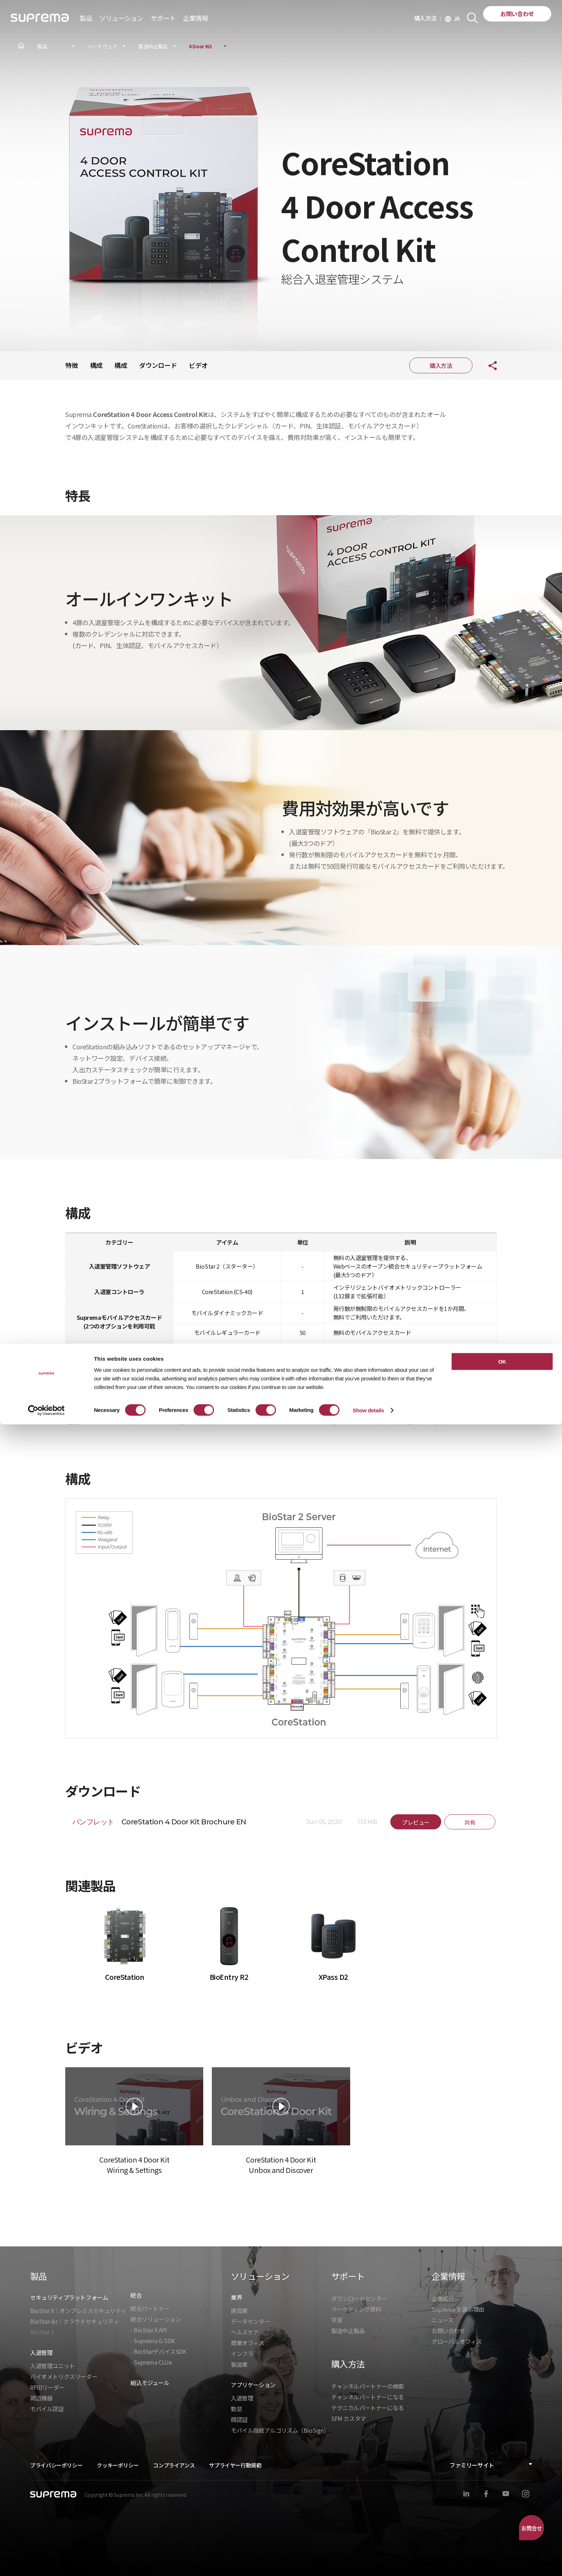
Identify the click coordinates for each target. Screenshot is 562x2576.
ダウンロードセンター (359, 2298)
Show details (368, 2562)
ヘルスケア (245, 2332)
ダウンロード (158, 365)
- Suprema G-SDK (152, 2340)
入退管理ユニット (52, 2365)
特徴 (71, 365)
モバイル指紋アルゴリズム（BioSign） (280, 2430)
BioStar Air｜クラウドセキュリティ (74, 2321)
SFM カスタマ (348, 2418)
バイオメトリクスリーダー (63, 2376)
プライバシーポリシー (56, 2465)
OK (502, 2513)
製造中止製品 (153, 46)
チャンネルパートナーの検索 (367, 2386)
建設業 (239, 2310)
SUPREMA (40, 21)
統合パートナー (150, 2308)
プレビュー (416, 1822)
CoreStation (124, 1977)
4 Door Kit (200, 46)
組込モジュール (149, 2382)
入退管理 (242, 2398)
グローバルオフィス (457, 2341)
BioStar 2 (42, 2332)
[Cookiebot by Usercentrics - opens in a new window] (46, 2562)
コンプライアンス (174, 2465)
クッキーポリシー (118, 2465)
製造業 (239, 2364)
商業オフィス (248, 2342)
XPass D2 (333, 1977)
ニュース (442, 2320)
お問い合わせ (517, 13)
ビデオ (198, 365)
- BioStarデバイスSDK (158, 2351)
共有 (487, 365)
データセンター (250, 2321)
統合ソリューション (155, 2319)
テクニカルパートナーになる (367, 2407)
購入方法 (427, 18)
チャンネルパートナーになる (367, 2397)
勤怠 (236, 2408)
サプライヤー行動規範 (235, 2465)
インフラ (242, 2353)
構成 (96, 365)
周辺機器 (41, 2398)
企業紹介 (443, 2298)
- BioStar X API (148, 2330)
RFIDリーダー (47, 2387)
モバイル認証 (47, 2408)
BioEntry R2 (229, 1977)
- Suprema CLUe (151, 2362)
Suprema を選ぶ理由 (458, 2309)
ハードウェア (102, 46)
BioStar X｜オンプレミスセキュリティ (78, 2310)
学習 (336, 2320)
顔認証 (239, 2419)
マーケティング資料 (356, 2309)
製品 (42, 46)
